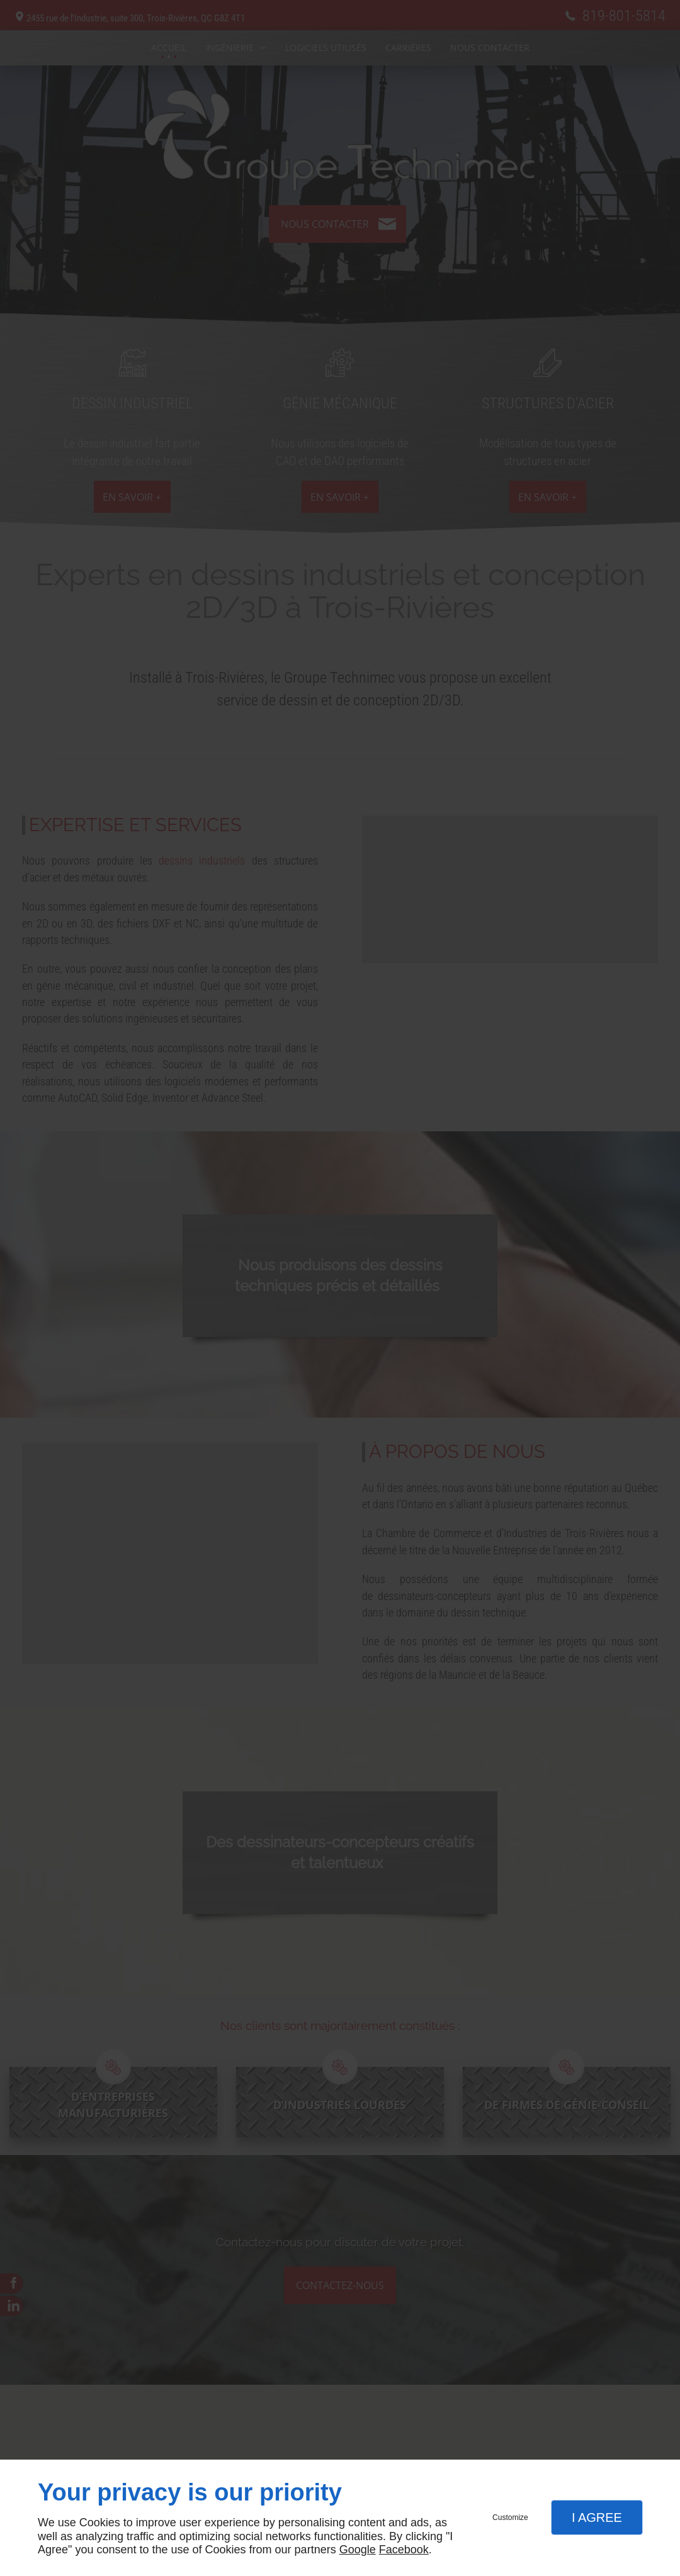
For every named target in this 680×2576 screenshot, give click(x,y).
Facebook (404, 2549)
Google (357, 2549)
